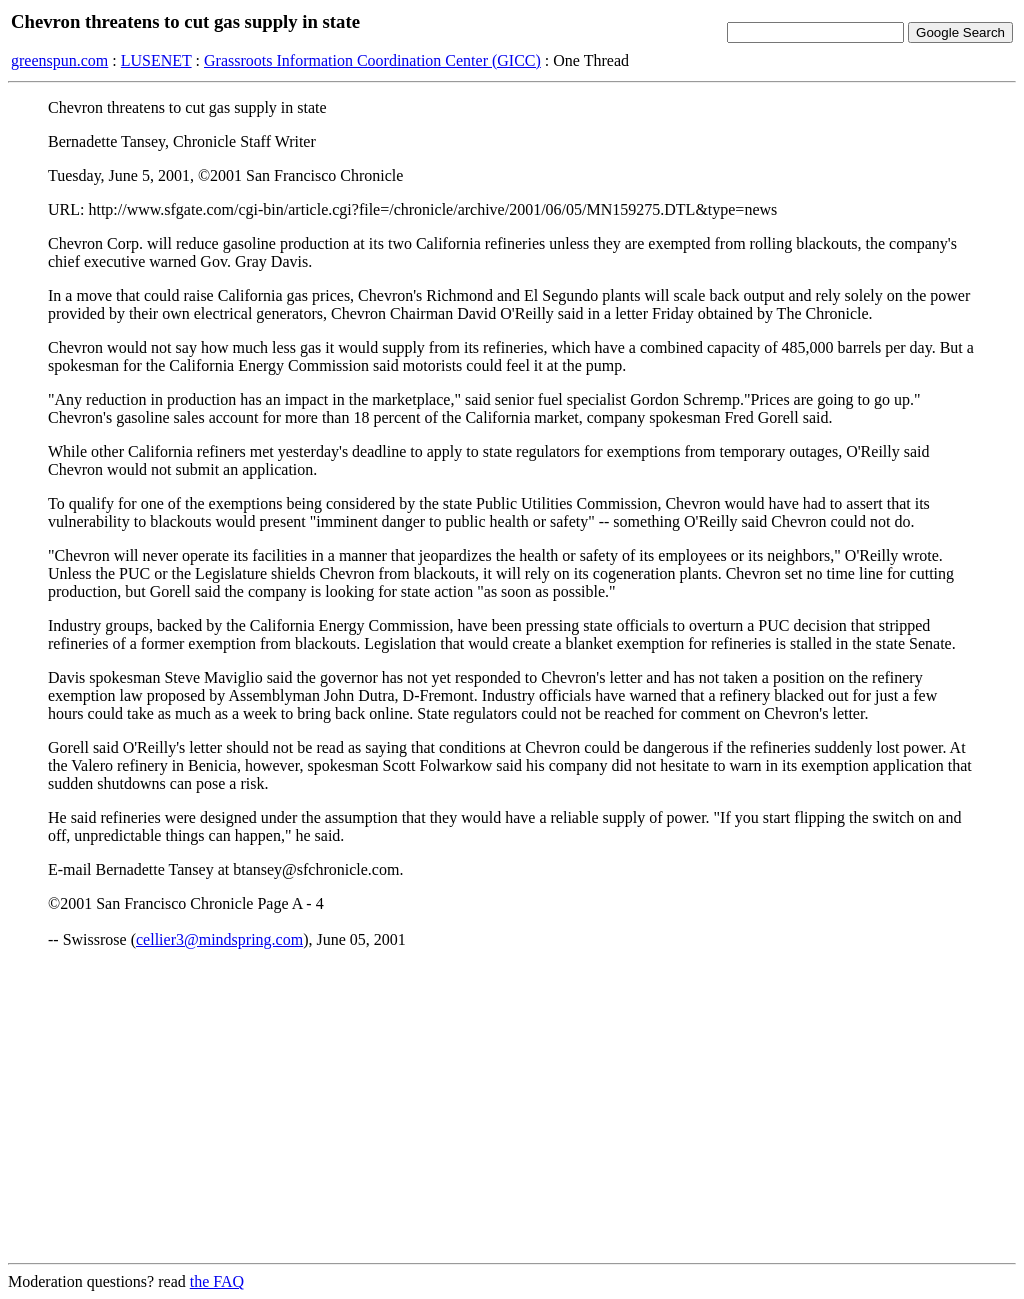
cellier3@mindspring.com (219, 939)
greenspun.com (59, 60)
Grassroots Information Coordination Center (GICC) (372, 60)
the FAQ (217, 1281)
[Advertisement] (512, 1107)
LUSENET (156, 60)
